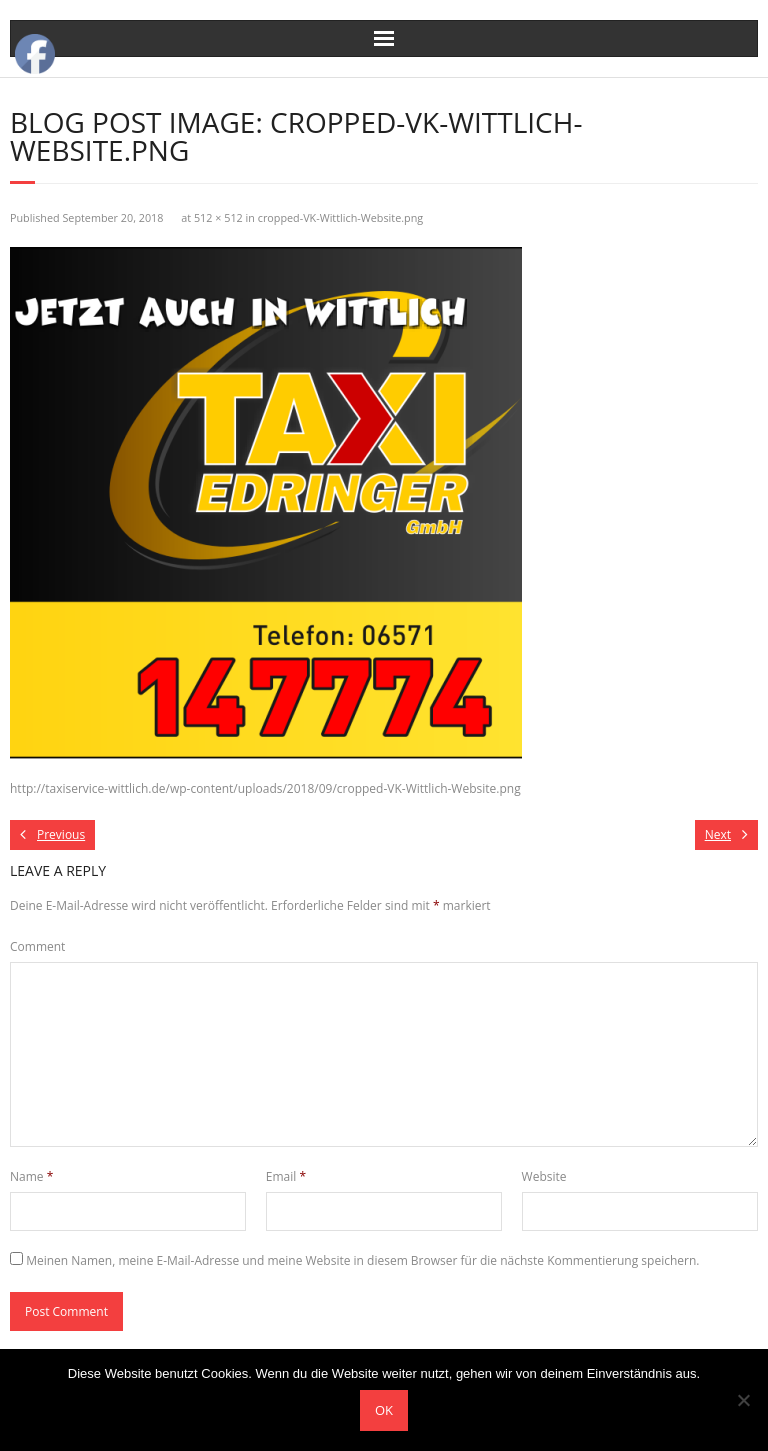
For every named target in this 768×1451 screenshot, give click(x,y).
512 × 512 (218, 217)
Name (31, 1176)
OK (384, 1410)
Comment (37, 946)
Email (286, 1176)
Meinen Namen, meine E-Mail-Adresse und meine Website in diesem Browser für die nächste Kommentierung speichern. (362, 1260)
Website (544, 1176)
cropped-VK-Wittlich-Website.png (340, 217)
